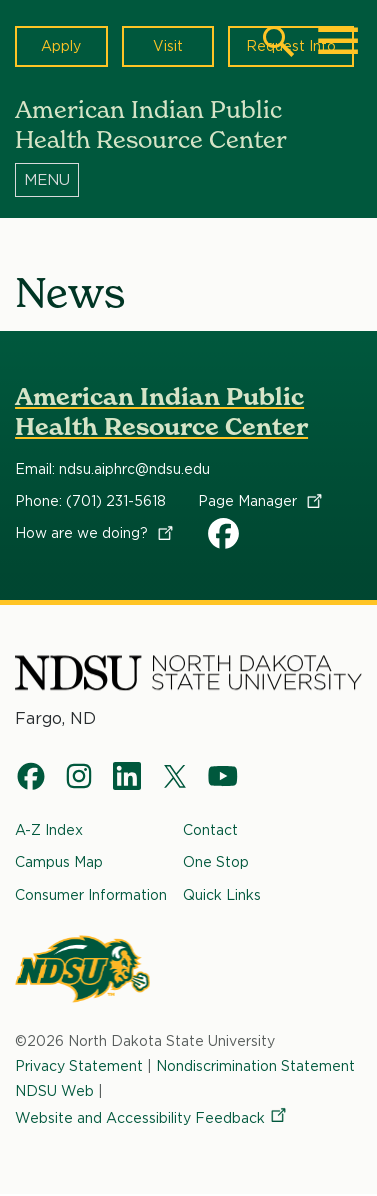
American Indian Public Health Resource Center (161, 411)
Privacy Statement (79, 1066)
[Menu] (188, 179)
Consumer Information (91, 895)
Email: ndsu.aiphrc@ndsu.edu (112, 469)
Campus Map (59, 863)
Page (261, 501)
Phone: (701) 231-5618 (90, 501)
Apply (61, 46)
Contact (210, 830)
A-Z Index (49, 830)
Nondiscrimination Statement (255, 1066)
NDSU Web (54, 1091)
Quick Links (222, 895)
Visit (168, 46)
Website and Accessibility (152, 1119)
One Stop (216, 863)
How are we (95, 533)
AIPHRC (224, 533)
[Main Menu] (338, 41)
